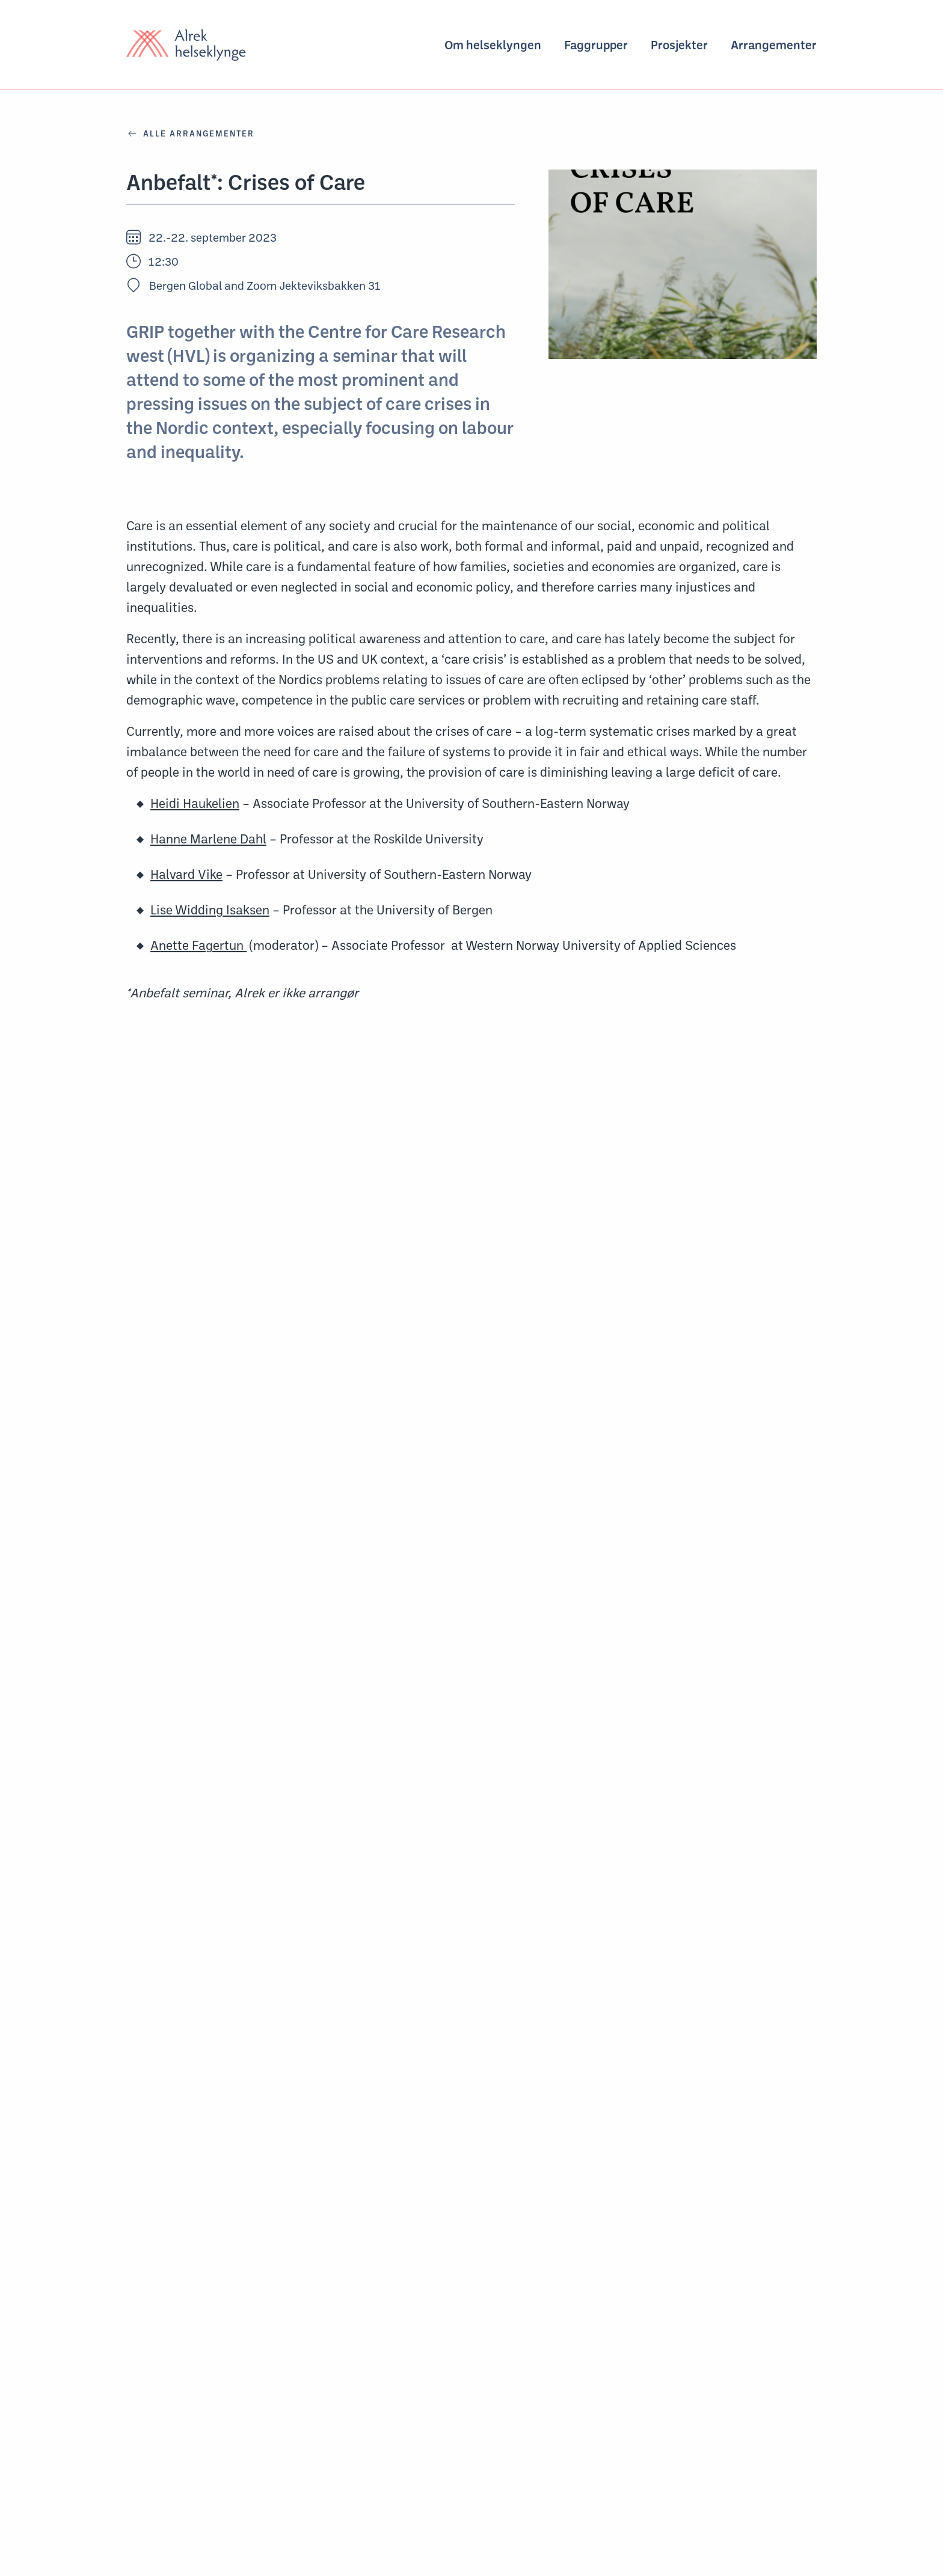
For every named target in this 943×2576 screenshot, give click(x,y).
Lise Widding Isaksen (209, 909)
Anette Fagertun (198, 945)
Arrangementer (774, 44)
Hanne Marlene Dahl (208, 838)
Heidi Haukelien (194, 803)
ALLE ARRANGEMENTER (190, 133)
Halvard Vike (186, 874)
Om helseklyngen (492, 44)
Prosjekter (679, 44)
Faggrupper (596, 44)
